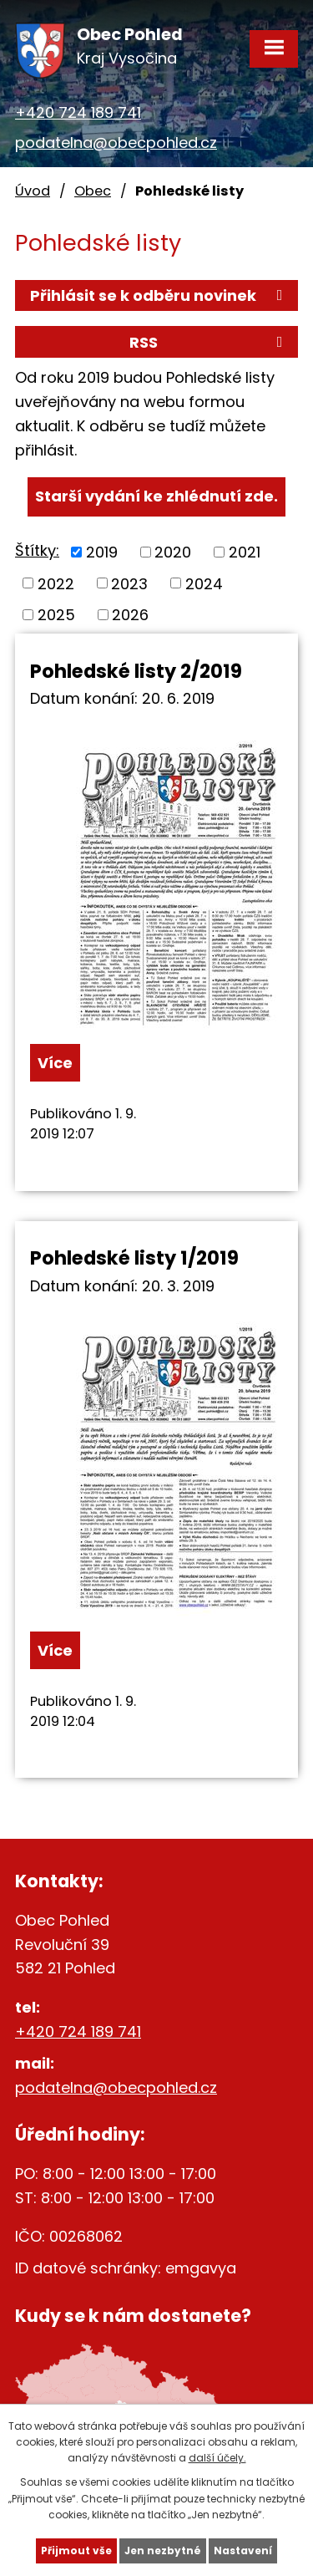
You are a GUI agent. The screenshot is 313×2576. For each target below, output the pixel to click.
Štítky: (37, 550)
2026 (130, 614)
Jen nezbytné (162, 2550)
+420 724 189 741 (78, 112)
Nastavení (243, 2550)
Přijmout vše (76, 2550)
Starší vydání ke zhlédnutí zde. (156, 496)
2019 (102, 552)
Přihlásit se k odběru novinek (159, 295)
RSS (209, 342)
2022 (56, 583)
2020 (172, 552)
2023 (129, 583)
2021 (244, 552)
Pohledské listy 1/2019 (134, 1258)
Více (55, 1062)
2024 (204, 583)
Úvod (32, 191)
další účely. (217, 2458)
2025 (56, 614)
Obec (92, 191)
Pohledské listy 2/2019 (136, 671)
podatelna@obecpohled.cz (116, 142)
